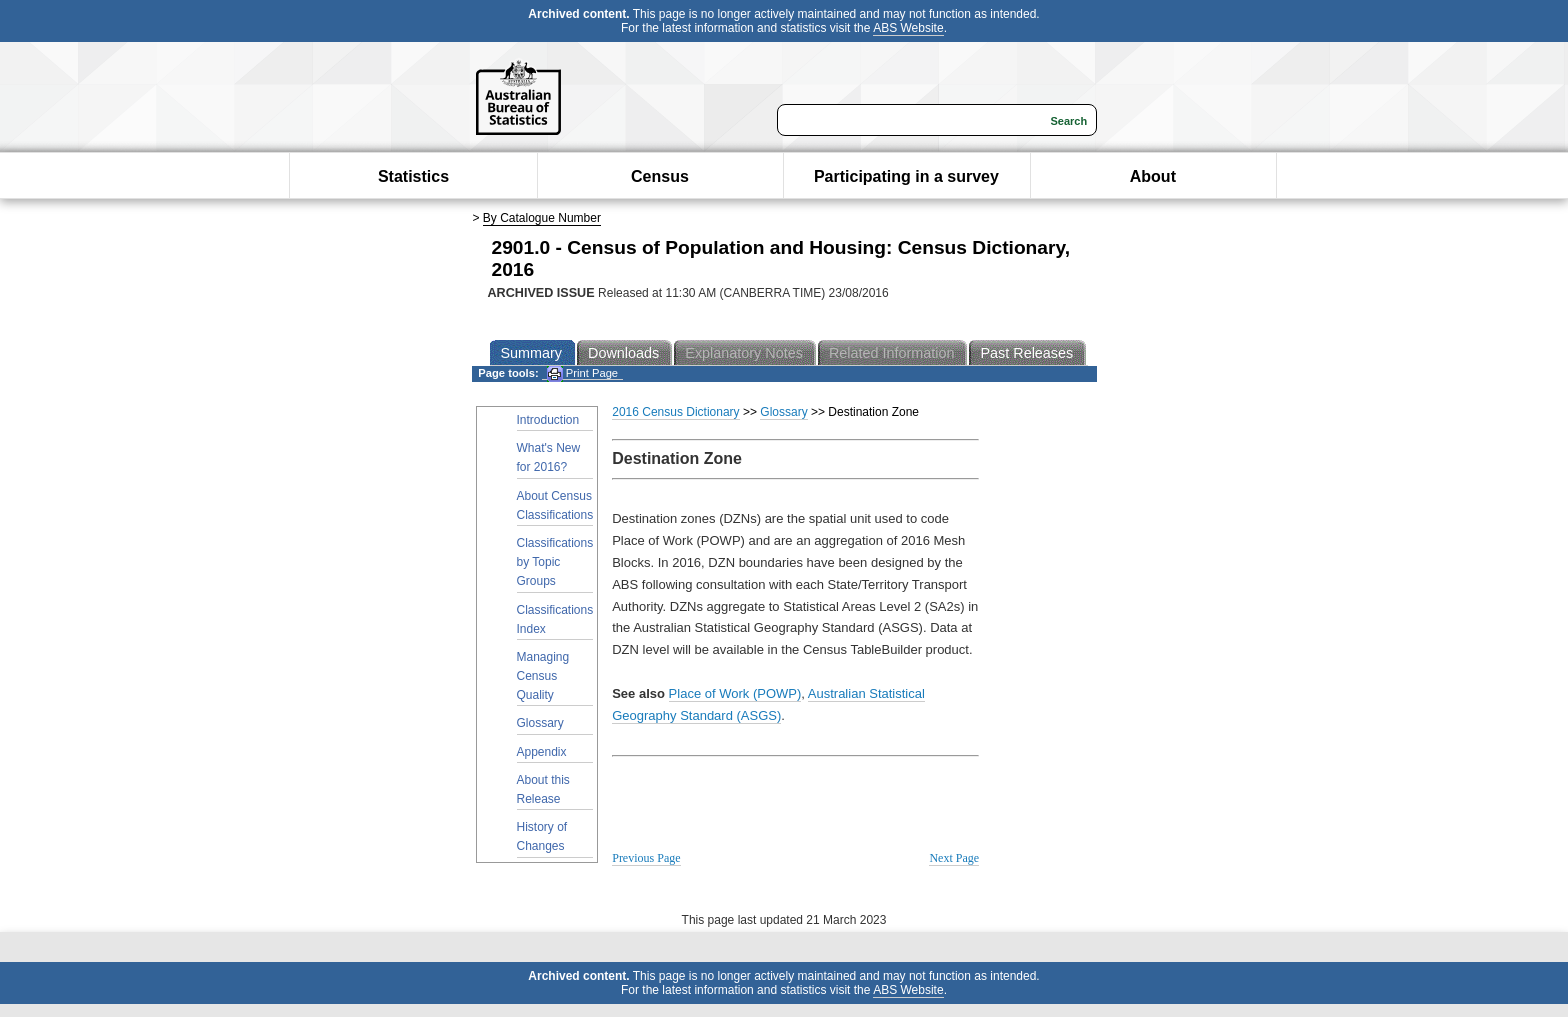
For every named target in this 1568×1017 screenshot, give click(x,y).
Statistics (413, 176)
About (1153, 176)
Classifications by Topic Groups (555, 562)
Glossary (540, 723)
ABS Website (908, 28)
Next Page (954, 858)
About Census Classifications (555, 505)
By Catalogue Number (542, 218)
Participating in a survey (906, 176)
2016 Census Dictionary (675, 412)
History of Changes (542, 836)
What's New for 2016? (549, 457)
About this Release (543, 789)
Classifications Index (555, 619)
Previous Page (646, 858)
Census (660, 176)
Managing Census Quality (543, 676)
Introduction (548, 420)
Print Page (582, 373)
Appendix (542, 752)
